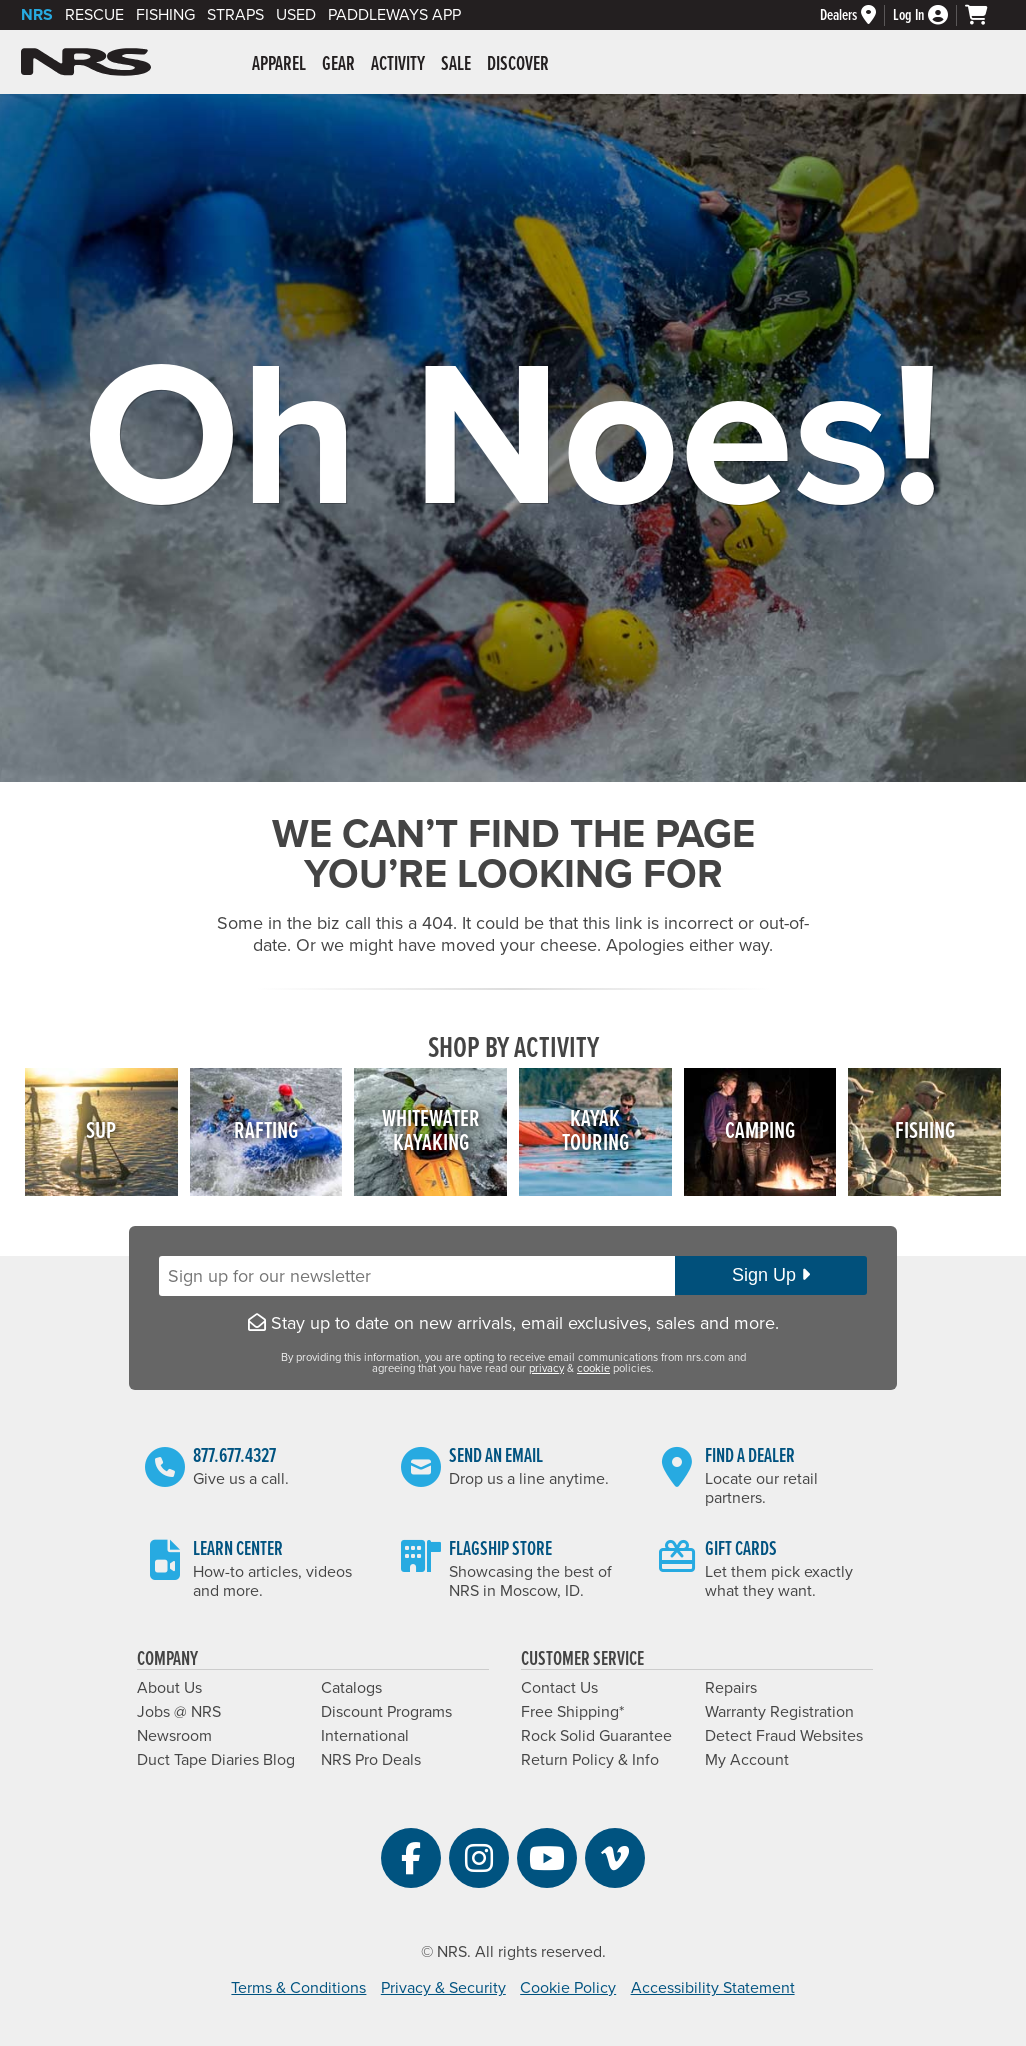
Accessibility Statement (713, 1988)
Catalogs (351, 1688)
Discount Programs (386, 1712)
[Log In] (929, 15)
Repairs (731, 1688)
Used (296, 15)
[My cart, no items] (985, 15)
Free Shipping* (572, 1712)
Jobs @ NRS (179, 1712)
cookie (593, 1368)
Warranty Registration (779, 1712)
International (365, 1736)
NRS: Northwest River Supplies (86, 62)
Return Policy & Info (590, 1760)
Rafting (266, 1131)
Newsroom (174, 1736)
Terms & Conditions (298, 1988)
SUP (101, 1131)
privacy (546, 1368)
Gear (338, 65)
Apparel (279, 65)
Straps (235, 15)
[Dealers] (856, 15)
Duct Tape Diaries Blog (216, 1760)
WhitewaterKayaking (431, 1131)
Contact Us (559, 1688)
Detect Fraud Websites (784, 1736)
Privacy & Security (443, 1988)
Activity (398, 65)
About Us (169, 1688)
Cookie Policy (568, 1988)
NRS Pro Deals (371, 1760)
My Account (747, 1760)
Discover (518, 65)
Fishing (165, 15)
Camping (760, 1131)
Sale (456, 65)
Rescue (94, 15)
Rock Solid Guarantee (596, 1736)
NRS (37, 15)
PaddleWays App (394, 15)
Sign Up (771, 1275)
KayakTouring (595, 1131)
